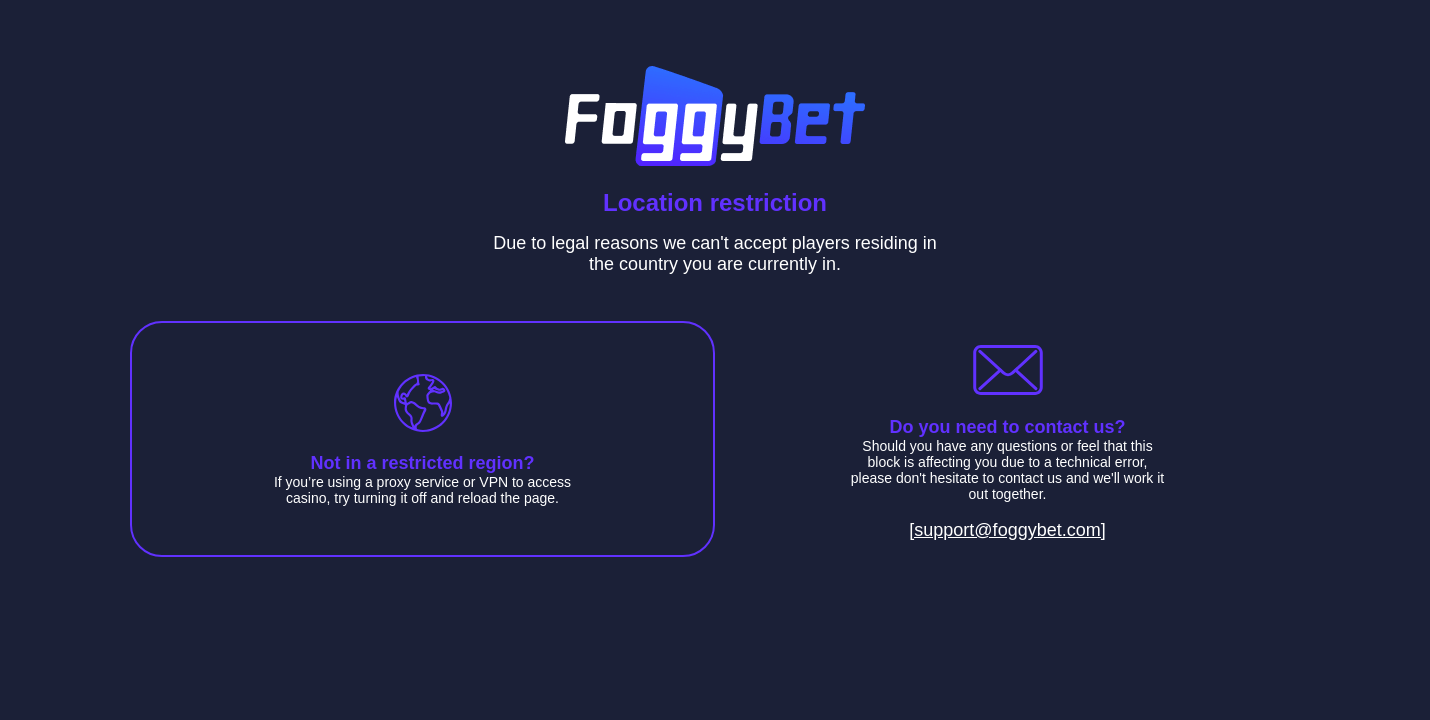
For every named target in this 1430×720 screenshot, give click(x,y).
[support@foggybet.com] (1007, 530)
